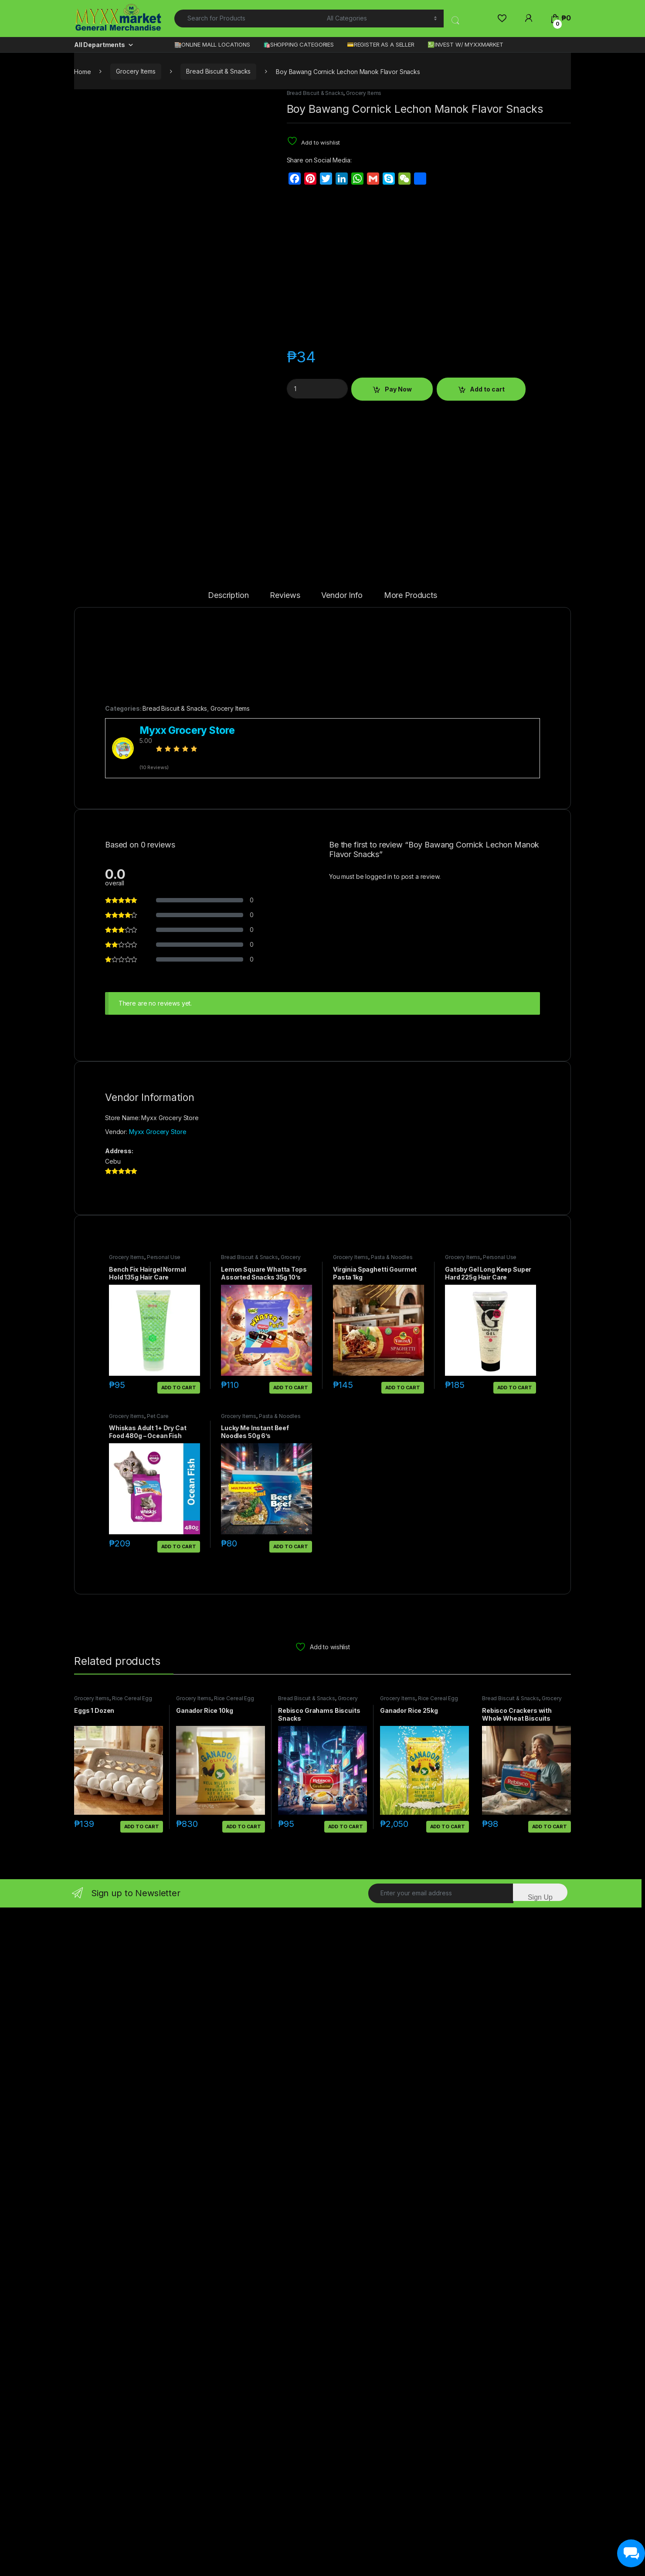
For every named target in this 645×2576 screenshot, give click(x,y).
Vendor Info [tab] (341, 1503)
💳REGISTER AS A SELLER (380, 44)
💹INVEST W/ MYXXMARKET (465, 44)
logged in (378, 1784)
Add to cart (487, 389)
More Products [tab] (410, 1503)
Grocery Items (135, 71)
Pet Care (158, 2324)
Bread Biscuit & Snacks (218, 71)
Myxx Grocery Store (157, 2039)
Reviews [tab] (285, 1503)
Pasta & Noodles (392, 2165)
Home (82, 71)
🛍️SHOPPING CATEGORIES (298, 44)
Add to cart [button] (178, 2295)
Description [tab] (228, 1503)
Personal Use (163, 2165)
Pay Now (398, 389)
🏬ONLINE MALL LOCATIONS (212, 44)
